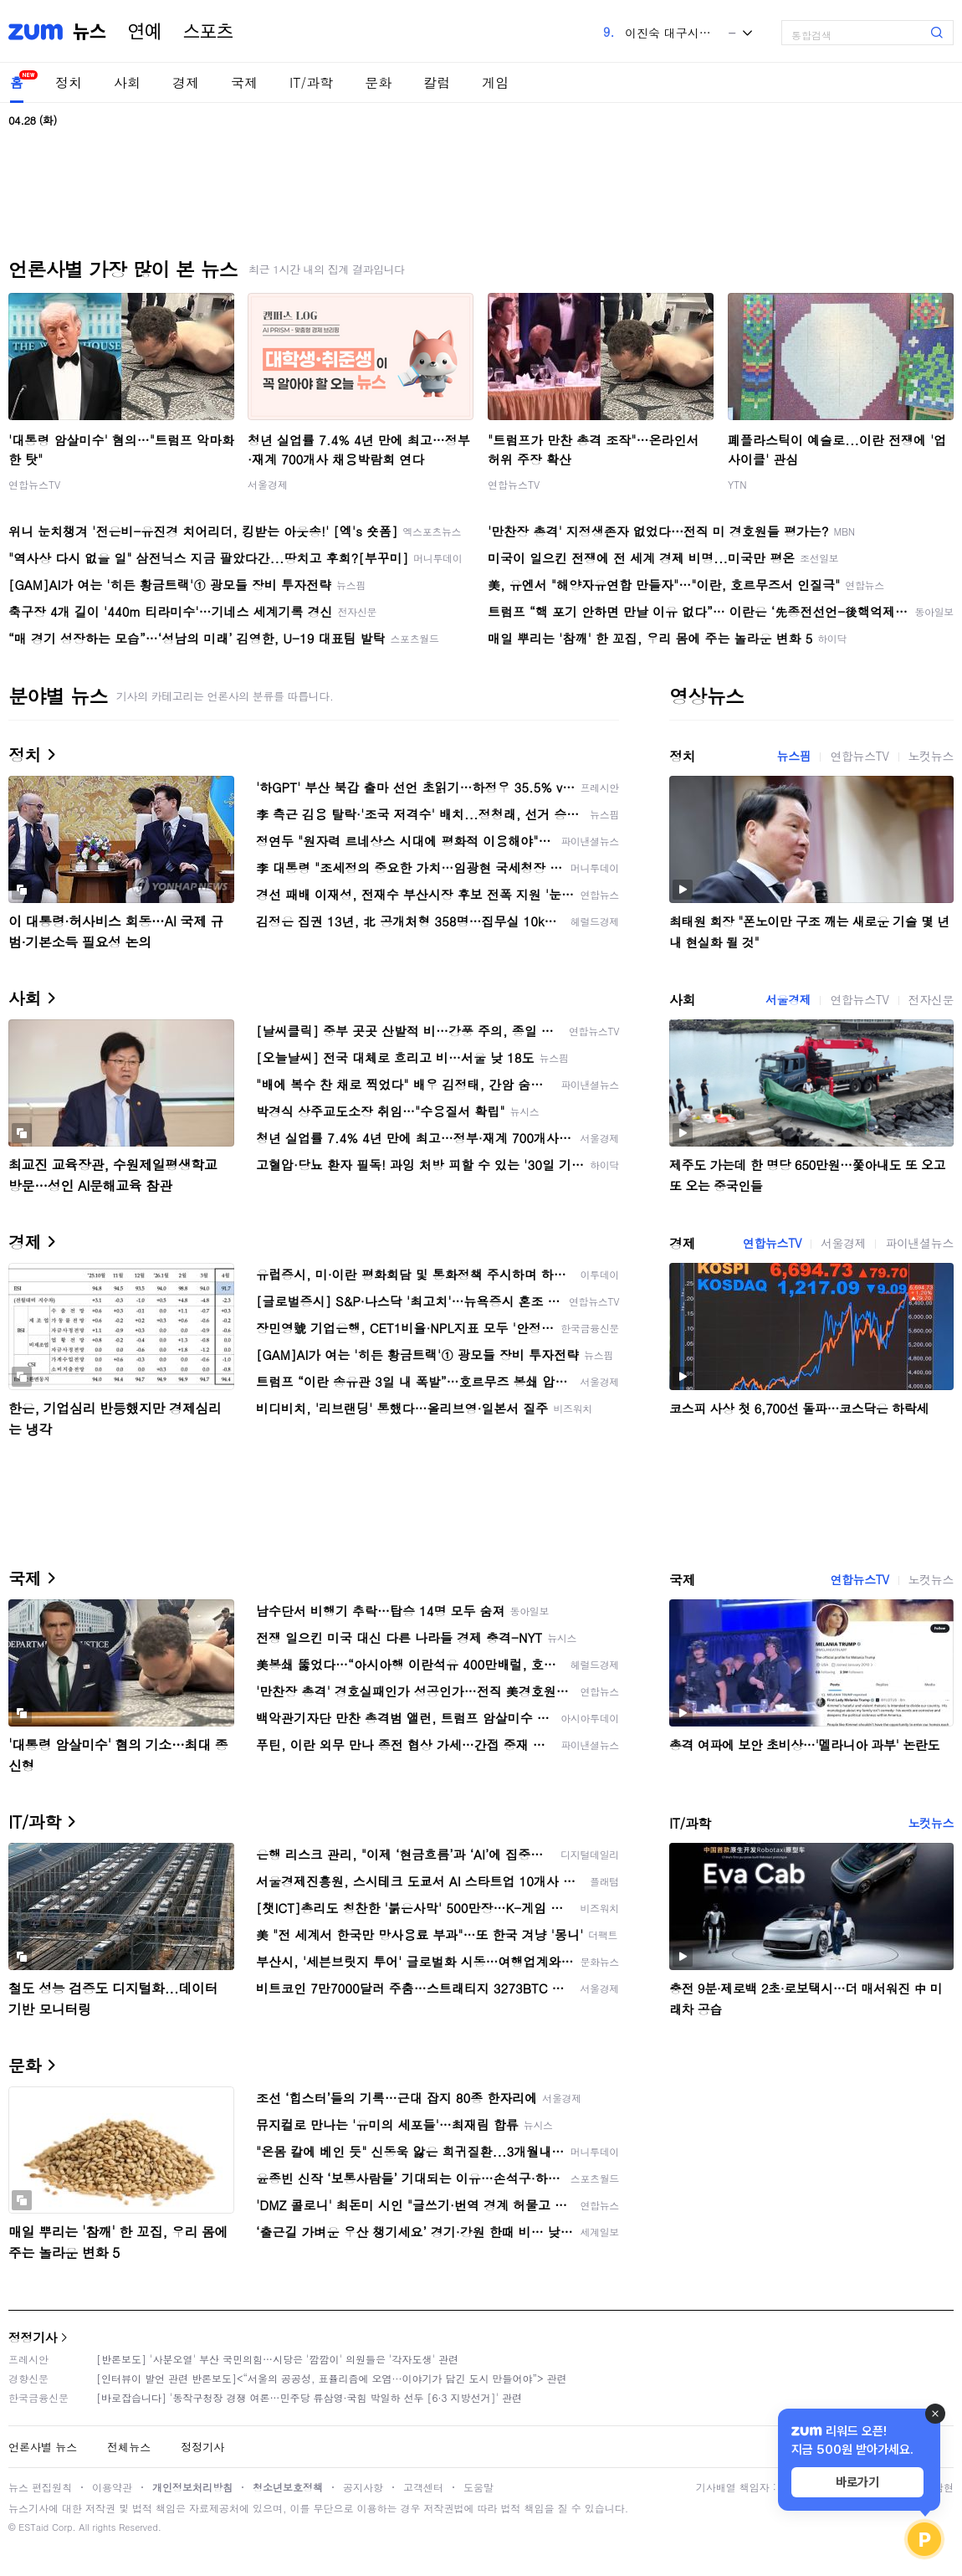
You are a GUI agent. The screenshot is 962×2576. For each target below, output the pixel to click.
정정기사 (32, 2337)
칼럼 (436, 82)
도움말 (478, 2487)
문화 (378, 82)
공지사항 (363, 2487)
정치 (68, 82)
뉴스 (89, 32)
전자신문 (931, 999)
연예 (144, 32)
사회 (127, 82)
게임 (495, 82)
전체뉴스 (129, 2447)
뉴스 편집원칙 (40, 2487)
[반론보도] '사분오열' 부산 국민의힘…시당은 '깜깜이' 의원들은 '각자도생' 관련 (277, 2359)
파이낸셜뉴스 (919, 1242)
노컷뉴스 (931, 755)
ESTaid (33, 2527)
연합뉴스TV (34, 484)
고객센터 (423, 2487)
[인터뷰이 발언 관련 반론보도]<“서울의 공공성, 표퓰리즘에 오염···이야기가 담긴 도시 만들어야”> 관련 (331, 2378)
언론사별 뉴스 (42, 2447)
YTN (737, 484)
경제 (185, 82)
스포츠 (208, 32)
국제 (244, 82)
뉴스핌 (794, 755)
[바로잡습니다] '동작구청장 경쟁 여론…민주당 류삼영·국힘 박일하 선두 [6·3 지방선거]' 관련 (309, 2397)
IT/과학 (311, 82)
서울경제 (268, 484)
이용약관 (112, 2487)
